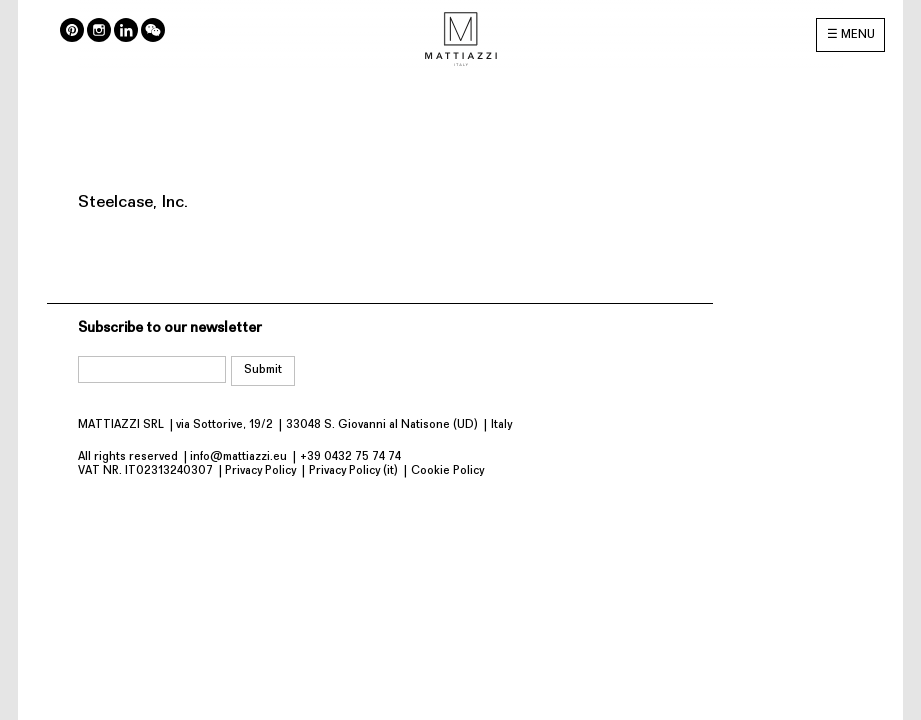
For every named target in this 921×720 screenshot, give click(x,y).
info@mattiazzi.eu (238, 457)
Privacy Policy (260, 471)
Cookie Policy (447, 471)
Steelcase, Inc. (133, 202)
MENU (858, 35)
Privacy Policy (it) (353, 471)
